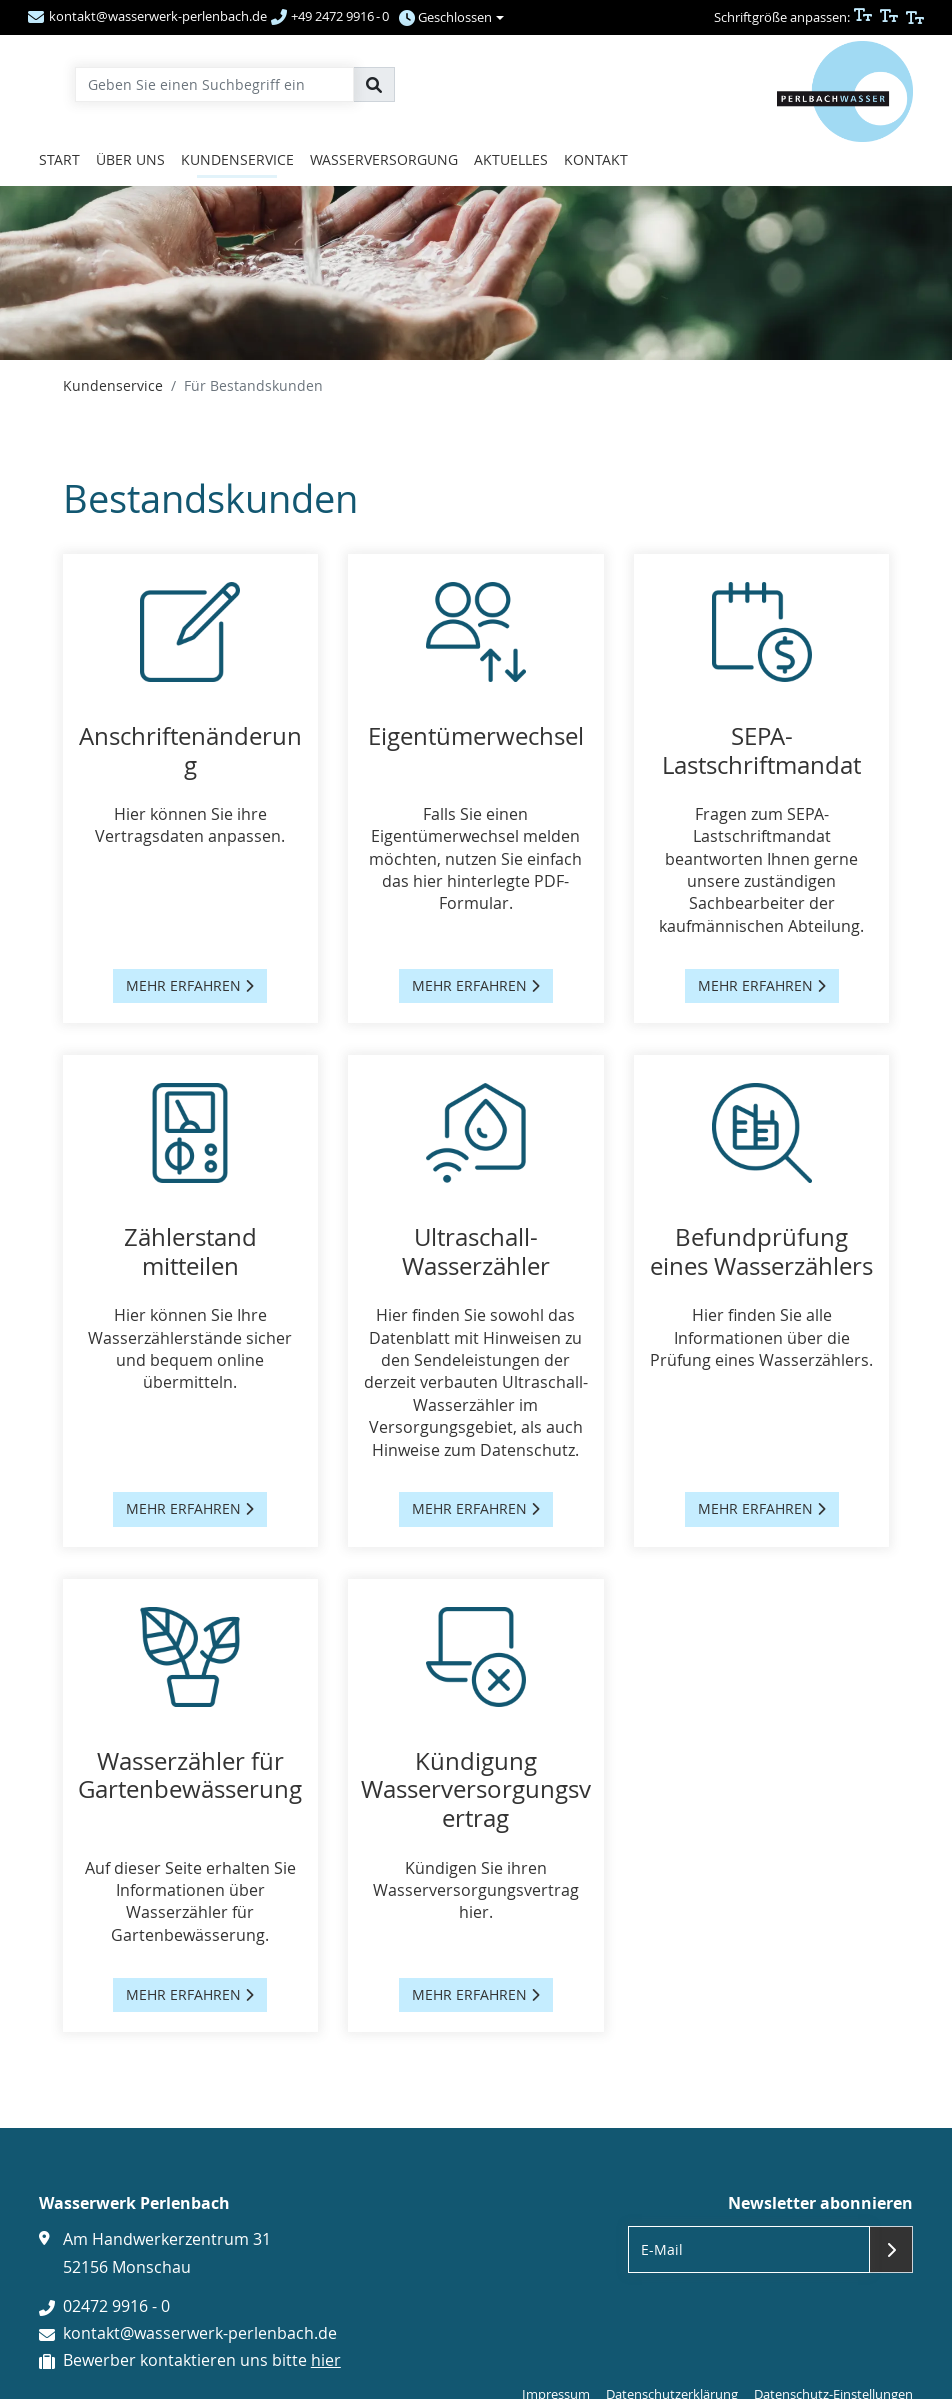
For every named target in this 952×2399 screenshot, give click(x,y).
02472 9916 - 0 (116, 2306)
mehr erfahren (190, 986)
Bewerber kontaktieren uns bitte (202, 2360)
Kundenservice (237, 159)
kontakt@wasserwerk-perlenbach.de (200, 2333)
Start (59, 159)
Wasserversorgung (384, 159)
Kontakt (596, 159)
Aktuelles (511, 159)
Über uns (130, 159)
